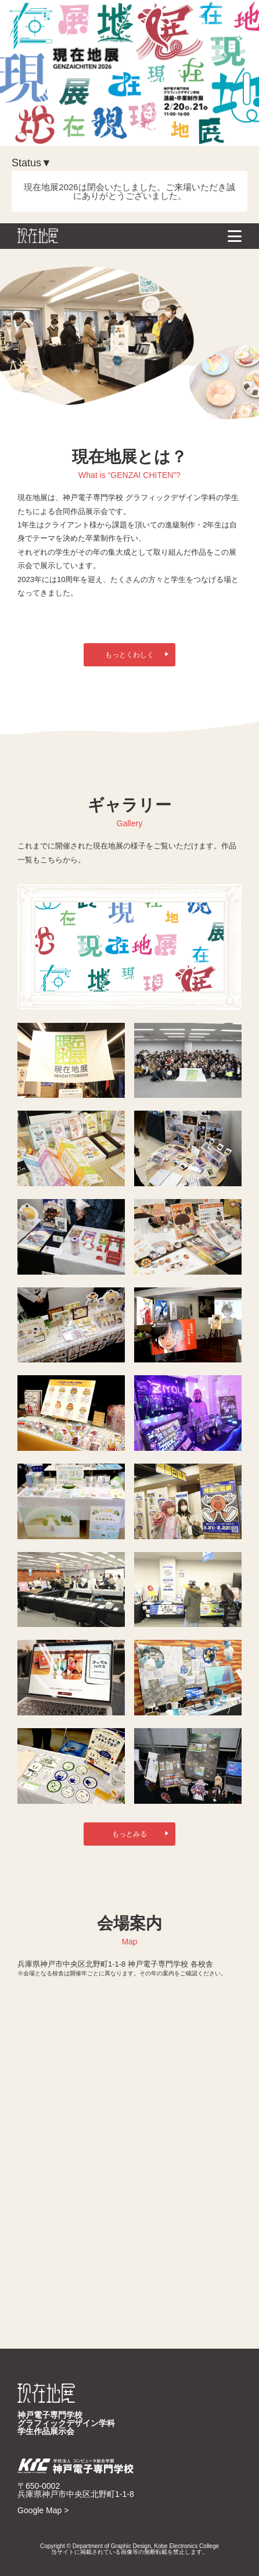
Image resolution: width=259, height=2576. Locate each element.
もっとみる (141, 1834)
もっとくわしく (137, 655)
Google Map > (43, 2510)
